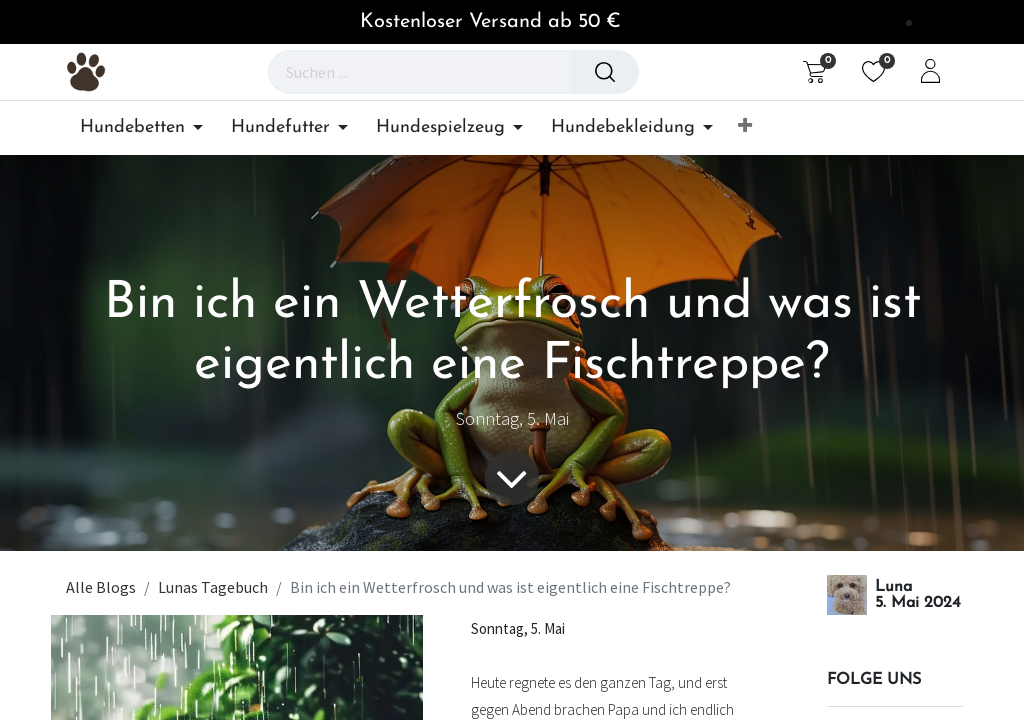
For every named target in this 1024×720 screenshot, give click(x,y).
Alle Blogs (101, 587)
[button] (745, 127)
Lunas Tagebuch (213, 587)
